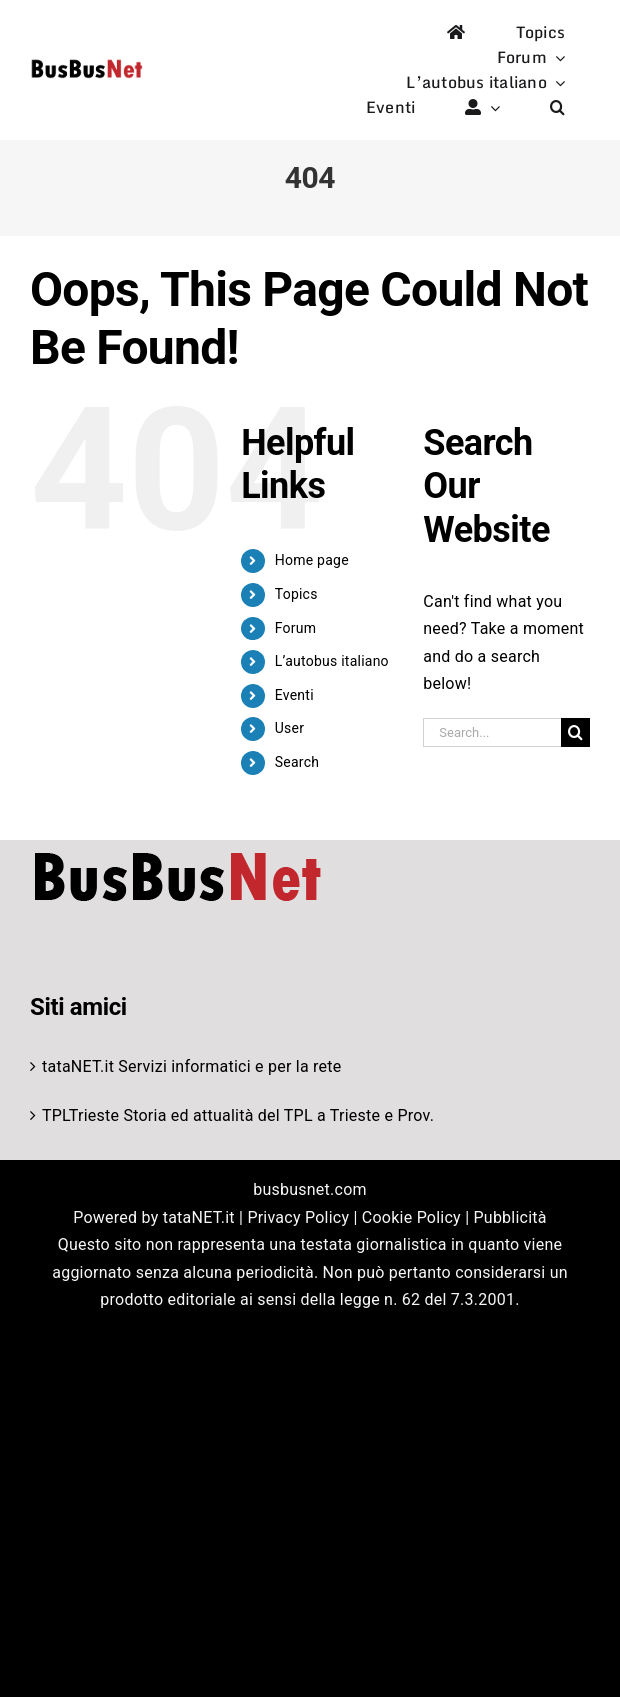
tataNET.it (78, 1066)
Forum (296, 628)
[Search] (575, 732)
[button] (557, 107)
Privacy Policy (298, 1217)
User (289, 728)
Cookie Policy (411, 1217)
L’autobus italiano (332, 661)
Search (297, 762)
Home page (312, 560)
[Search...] (492, 732)
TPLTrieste (80, 1115)
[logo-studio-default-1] (86, 62)
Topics (296, 594)
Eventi (294, 695)
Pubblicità (510, 1217)
